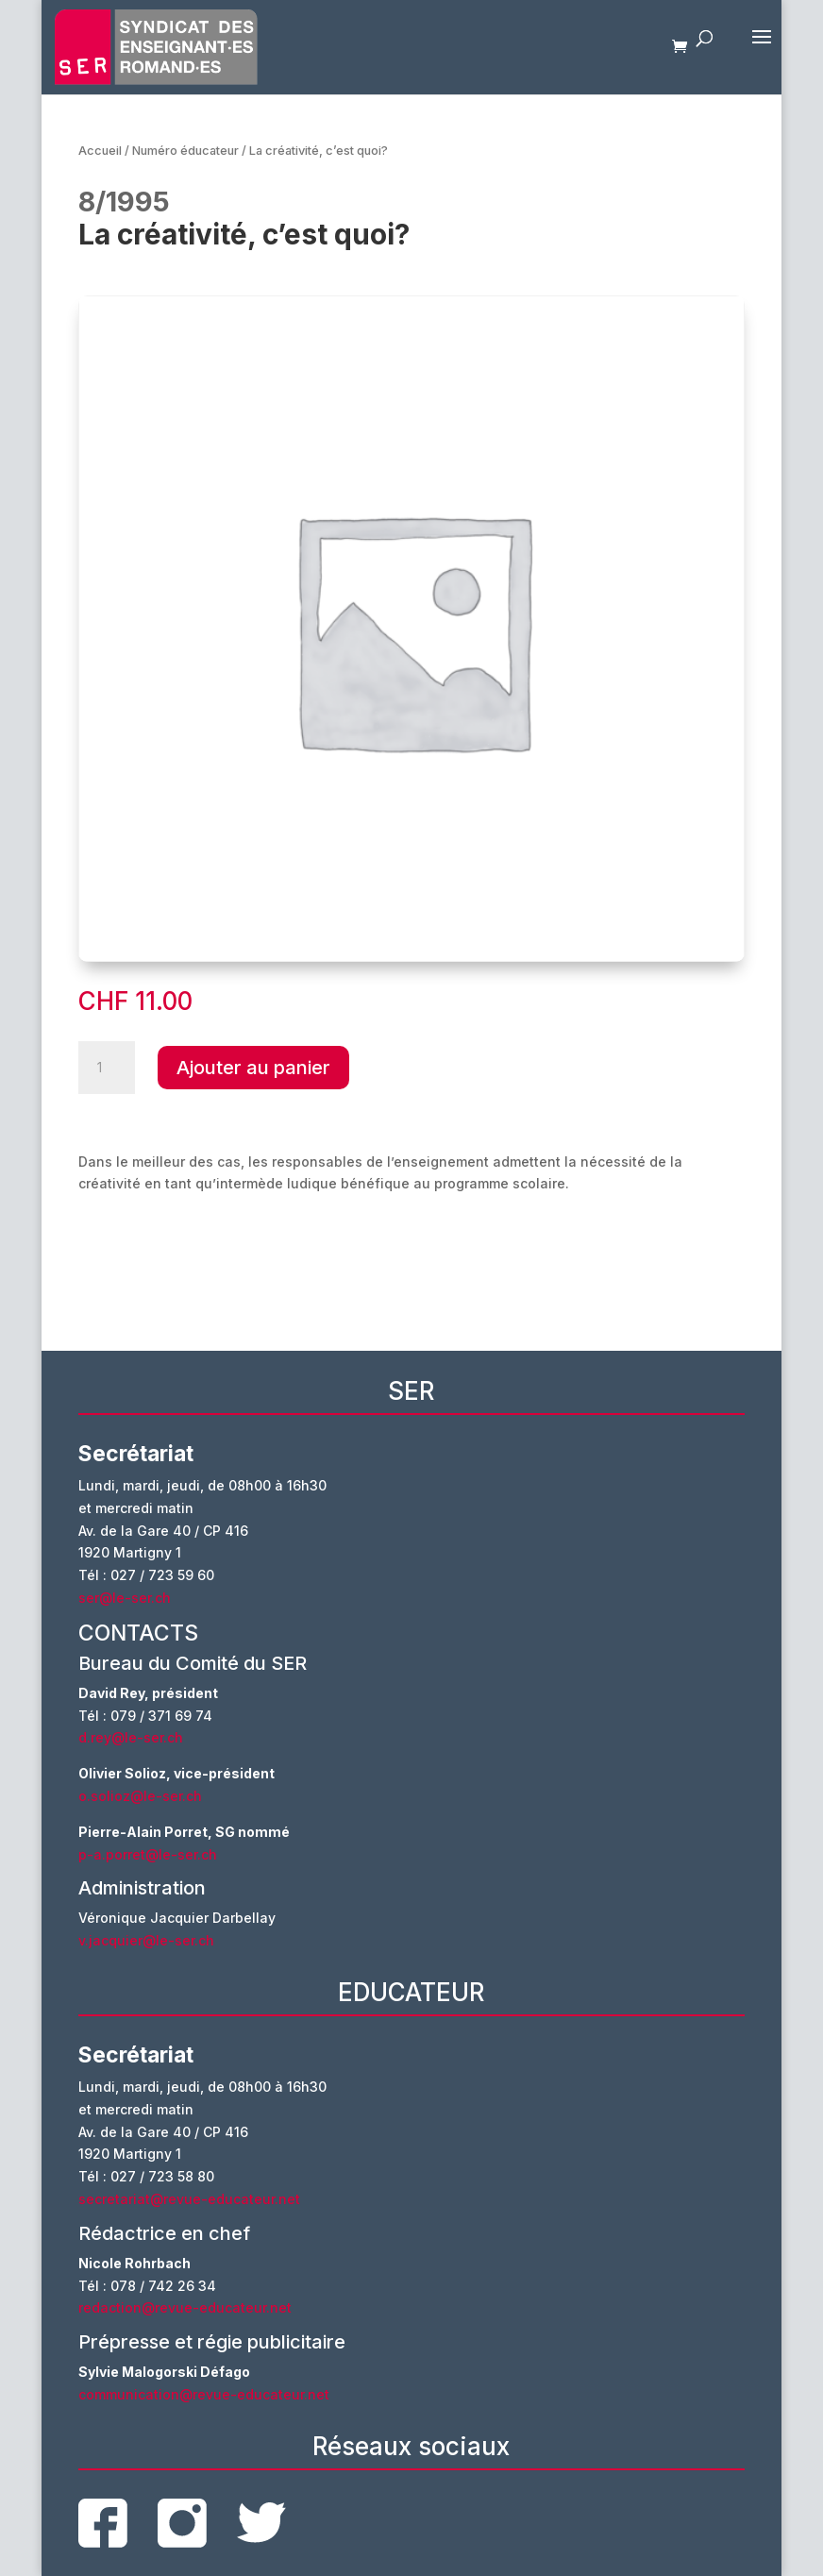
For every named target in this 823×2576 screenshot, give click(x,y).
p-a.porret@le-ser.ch (147, 1854)
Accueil (100, 150)
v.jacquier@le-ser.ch (146, 1940)
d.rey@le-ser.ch (130, 1737)
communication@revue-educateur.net (203, 2394)
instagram (182, 2523)
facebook (102, 2523)
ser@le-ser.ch (124, 1598)
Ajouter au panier (253, 1067)
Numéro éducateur (185, 150)
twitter (261, 2522)
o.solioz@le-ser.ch (140, 1796)
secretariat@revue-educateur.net (189, 2199)
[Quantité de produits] (106, 1067)
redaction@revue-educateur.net (185, 2307)
